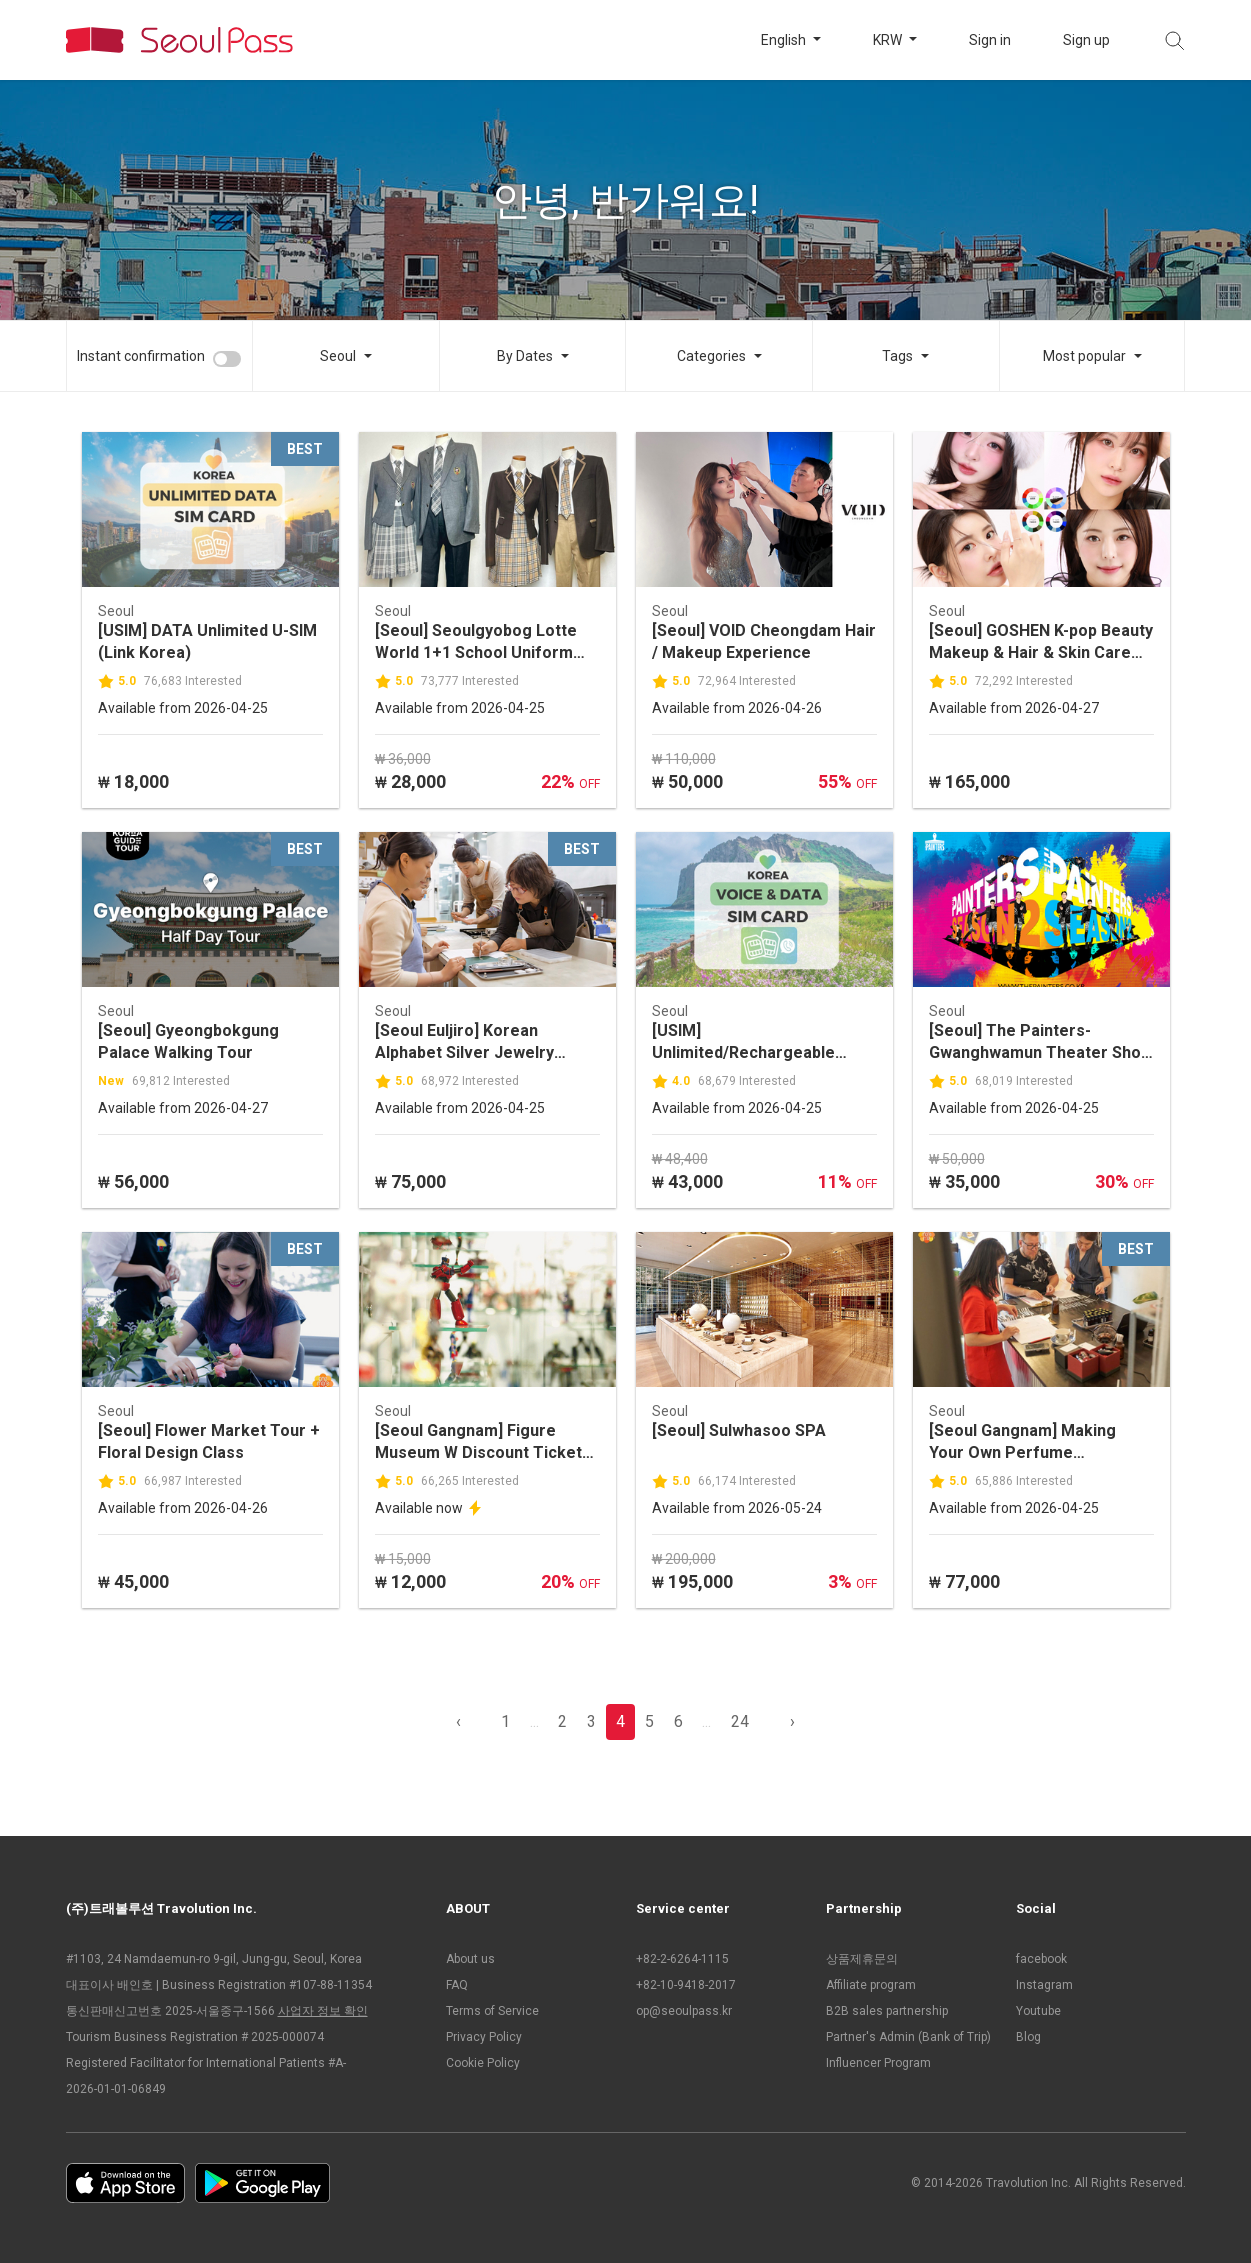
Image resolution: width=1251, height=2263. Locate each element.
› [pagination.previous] (792, 1721)
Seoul (338, 356)
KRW (889, 40)
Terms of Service (492, 2011)
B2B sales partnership (887, 2011)
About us (470, 1959)
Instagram (1044, 1985)
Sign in (990, 40)
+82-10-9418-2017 (686, 1985)
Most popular (1084, 356)
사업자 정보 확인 (323, 2011)
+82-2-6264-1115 (682, 1959)
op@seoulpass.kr (684, 2011)
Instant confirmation (141, 356)
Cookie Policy (483, 2063)
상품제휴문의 (862, 1959)
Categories (711, 356)
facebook (1041, 1959)
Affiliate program (871, 1985)
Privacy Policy (484, 2037)
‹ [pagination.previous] (458, 1721)
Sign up (1086, 40)
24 (740, 1721)
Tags (897, 356)
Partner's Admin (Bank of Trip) (908, 2037)
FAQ (457, 1985)
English (785, 40)
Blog (1028, 2037)
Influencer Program (878, 2063)
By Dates (525, 356)
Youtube (1038, 2011)
